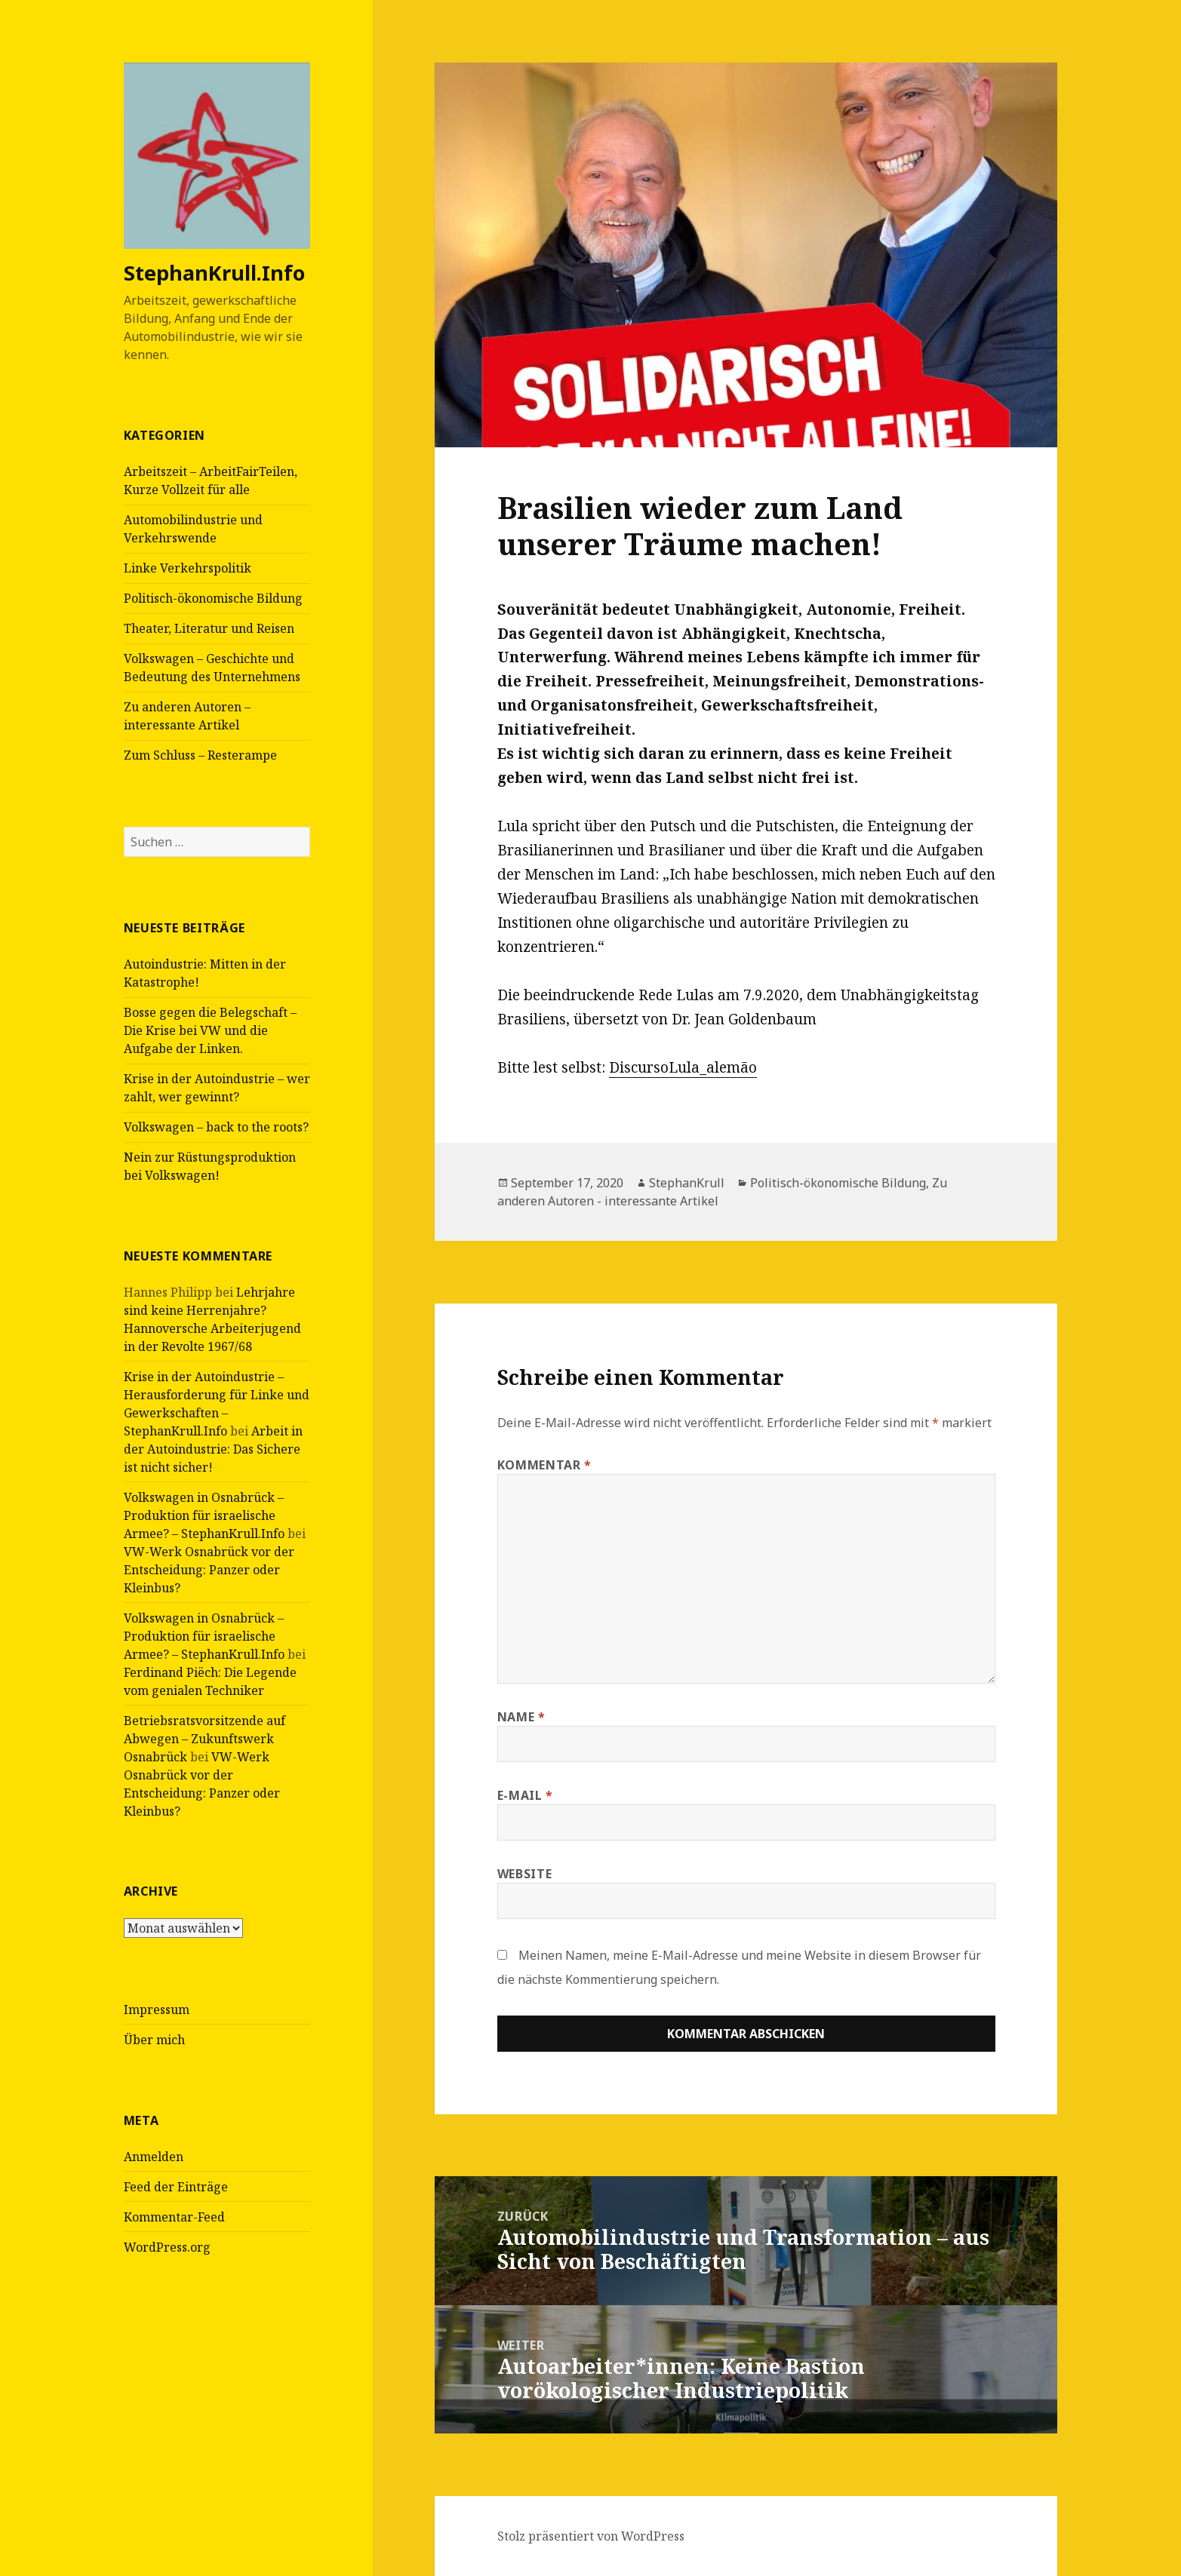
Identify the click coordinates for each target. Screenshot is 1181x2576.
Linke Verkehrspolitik (187, 568)
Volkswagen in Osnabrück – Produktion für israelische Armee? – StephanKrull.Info (204, 1514)
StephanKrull (686, 1182)
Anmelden (153, 2156)
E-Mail (525, 1795)
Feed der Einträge (176, 2186)
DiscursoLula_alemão (683, 1067)
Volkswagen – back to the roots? (216, 1127)
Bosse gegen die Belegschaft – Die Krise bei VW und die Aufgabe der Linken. (210, 1030)
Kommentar (544, 1465)
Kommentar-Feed (174, 2216)
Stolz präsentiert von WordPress (590, 2536)
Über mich (154, 2039)
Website (524, 1873)
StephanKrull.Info (214, 273)
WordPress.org (167, 2246)
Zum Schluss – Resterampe (200, 755)
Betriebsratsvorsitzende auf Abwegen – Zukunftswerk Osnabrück (204, 1738)
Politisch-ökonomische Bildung (213, 598)
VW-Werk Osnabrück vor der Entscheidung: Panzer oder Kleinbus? (209, 1569)
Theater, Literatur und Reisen (209, 628)
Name (521, 1717)
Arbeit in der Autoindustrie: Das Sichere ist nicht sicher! (213, 1448)
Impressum (156, 2008)
